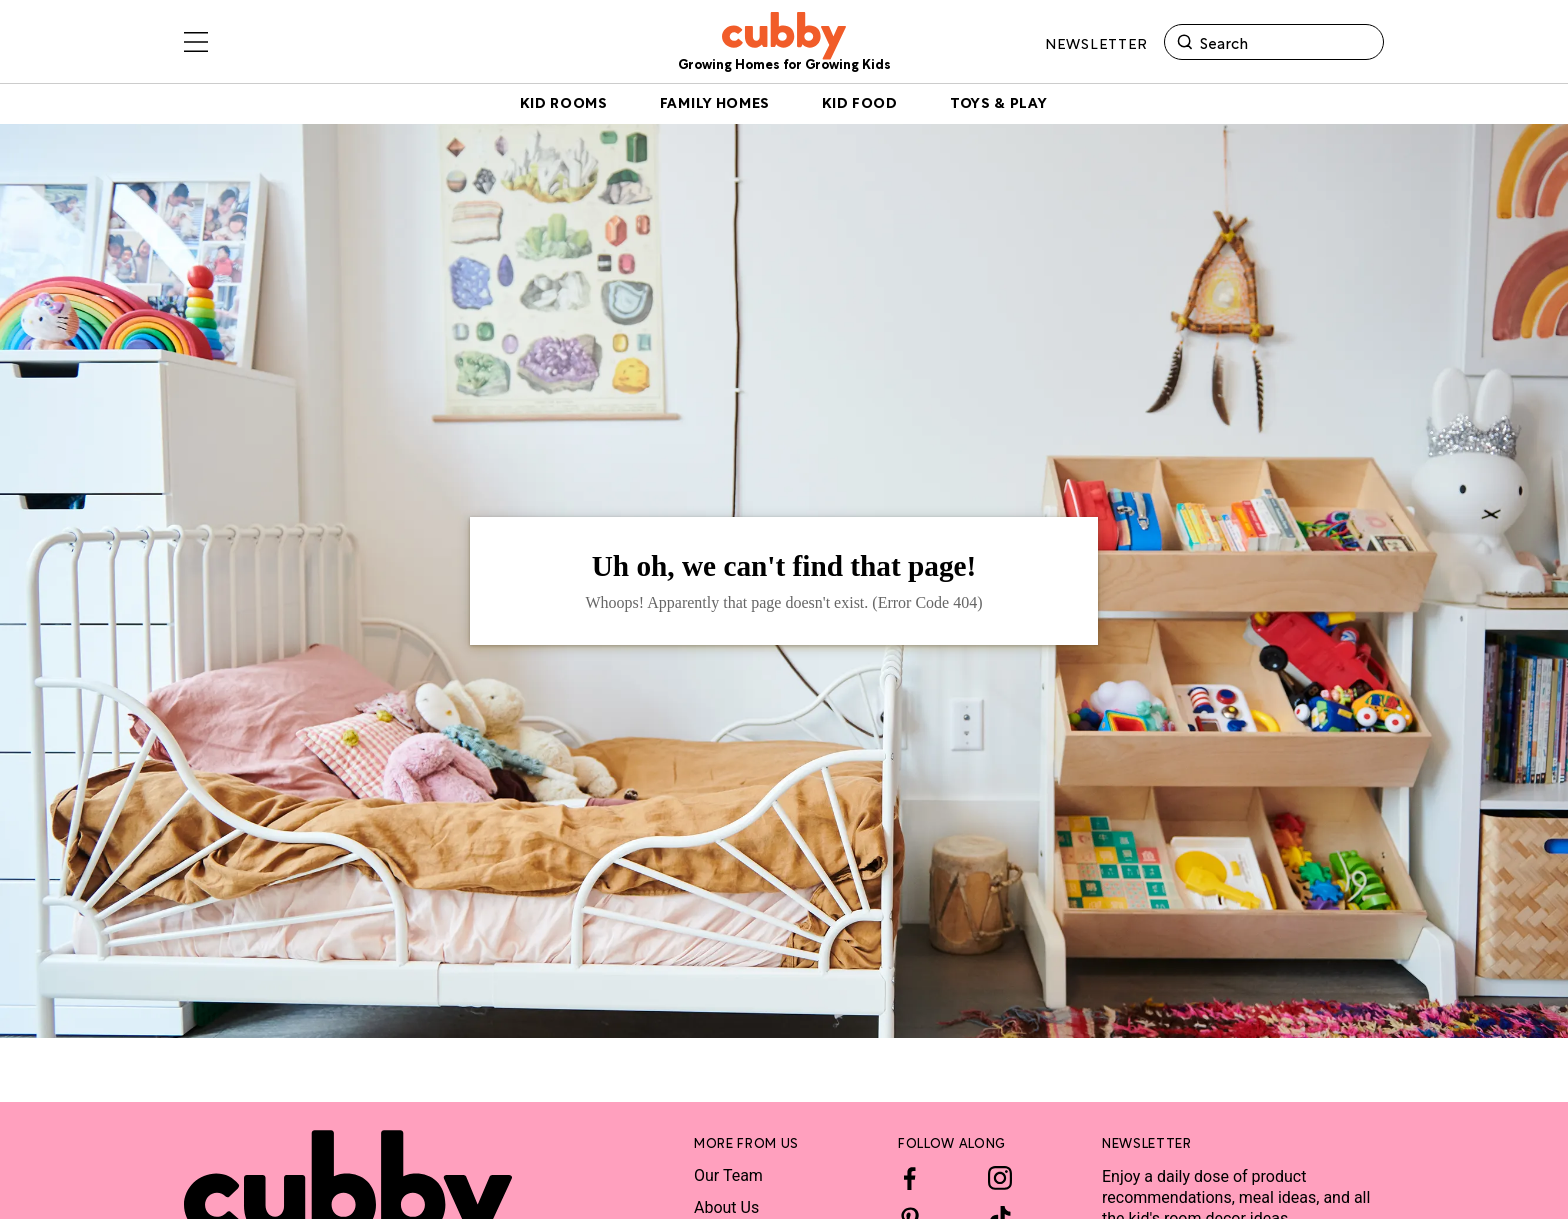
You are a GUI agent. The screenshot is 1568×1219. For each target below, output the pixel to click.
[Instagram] (1000, 1178)
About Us (726, 1207)
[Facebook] (910, 1178)
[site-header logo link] (784, 44)
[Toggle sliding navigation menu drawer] (196, 44)
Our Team (728, 1175)
